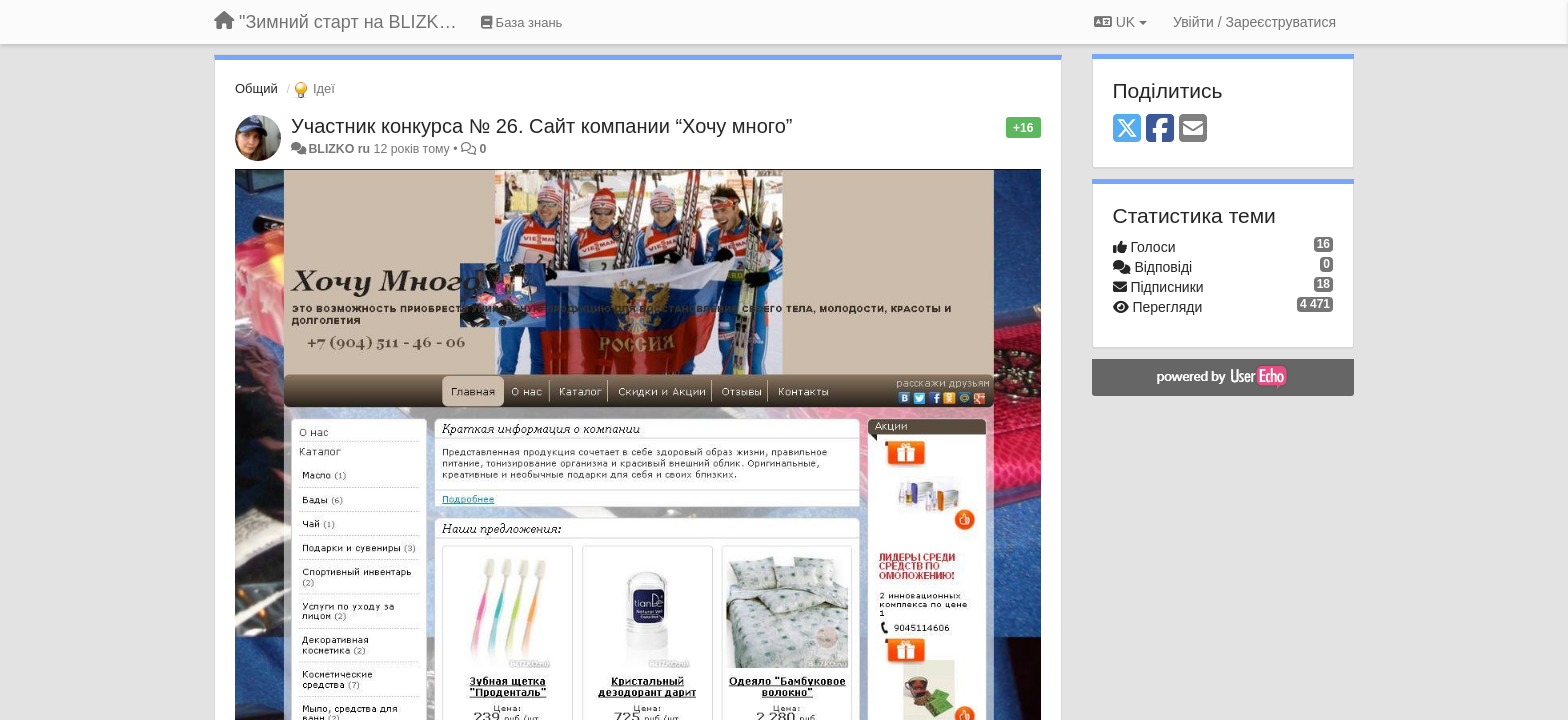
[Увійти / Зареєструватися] (1254, 22)
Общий (256, 88)
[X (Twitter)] (1127, 129)
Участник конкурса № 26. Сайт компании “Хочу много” (541, 126)
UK (1120, 22)
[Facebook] (1160, 129)
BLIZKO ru (340, 149)
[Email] (1193, 129)
